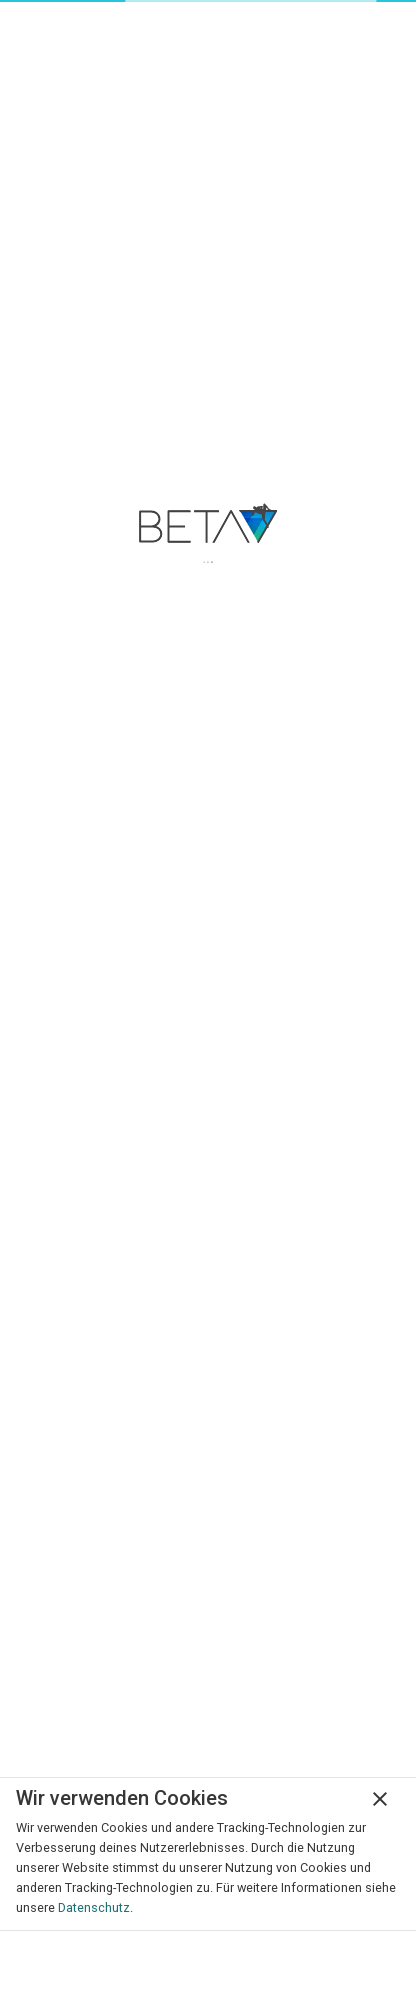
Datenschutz (94, 1907)
